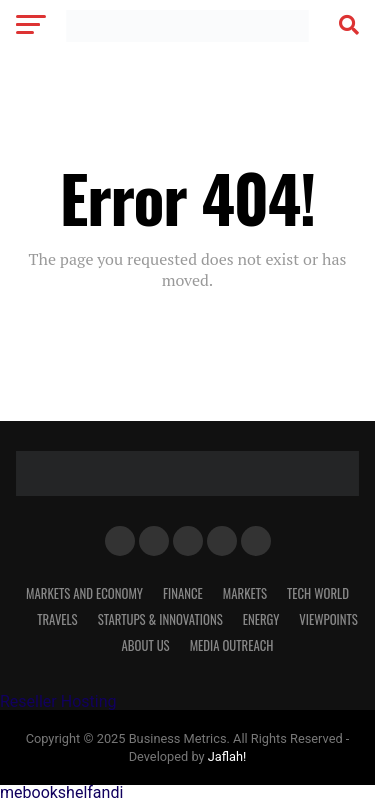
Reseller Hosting (58, 701)
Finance (183, 593)
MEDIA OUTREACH (232, 645)
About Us (146, 645)
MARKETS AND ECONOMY (84, 593)
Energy (261, 619)
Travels (57, 619)
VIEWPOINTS (328, 619)
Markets (245, 593)
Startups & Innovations (160, 619)
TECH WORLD (318, 593)
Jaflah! (227, 756)
